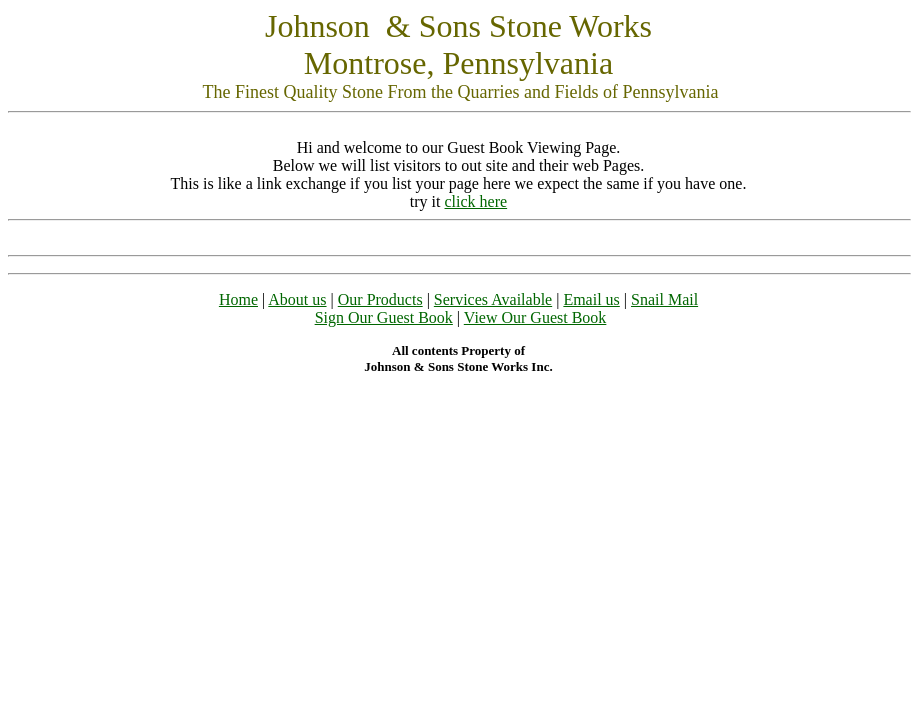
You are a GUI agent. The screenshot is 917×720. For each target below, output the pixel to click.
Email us (591, 299)
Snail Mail (664, 299)
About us (297, 299)
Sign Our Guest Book (384, 317)
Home (238, 299)
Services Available (493, 299)
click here (476, 201)
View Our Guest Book (535, 317)
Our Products (380, 299)
